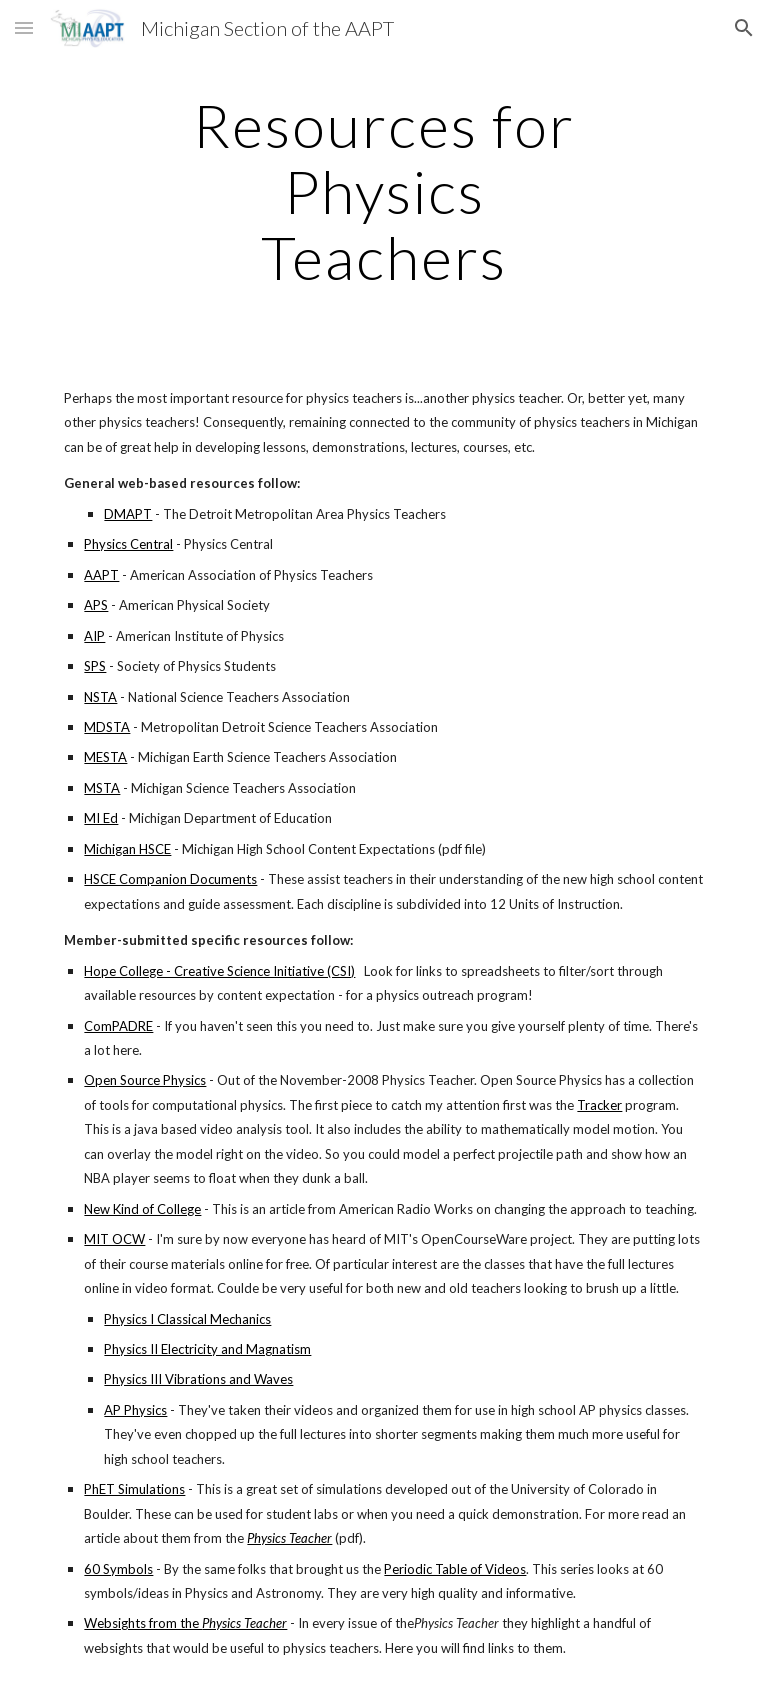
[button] (24, 27)
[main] (383, 191)
